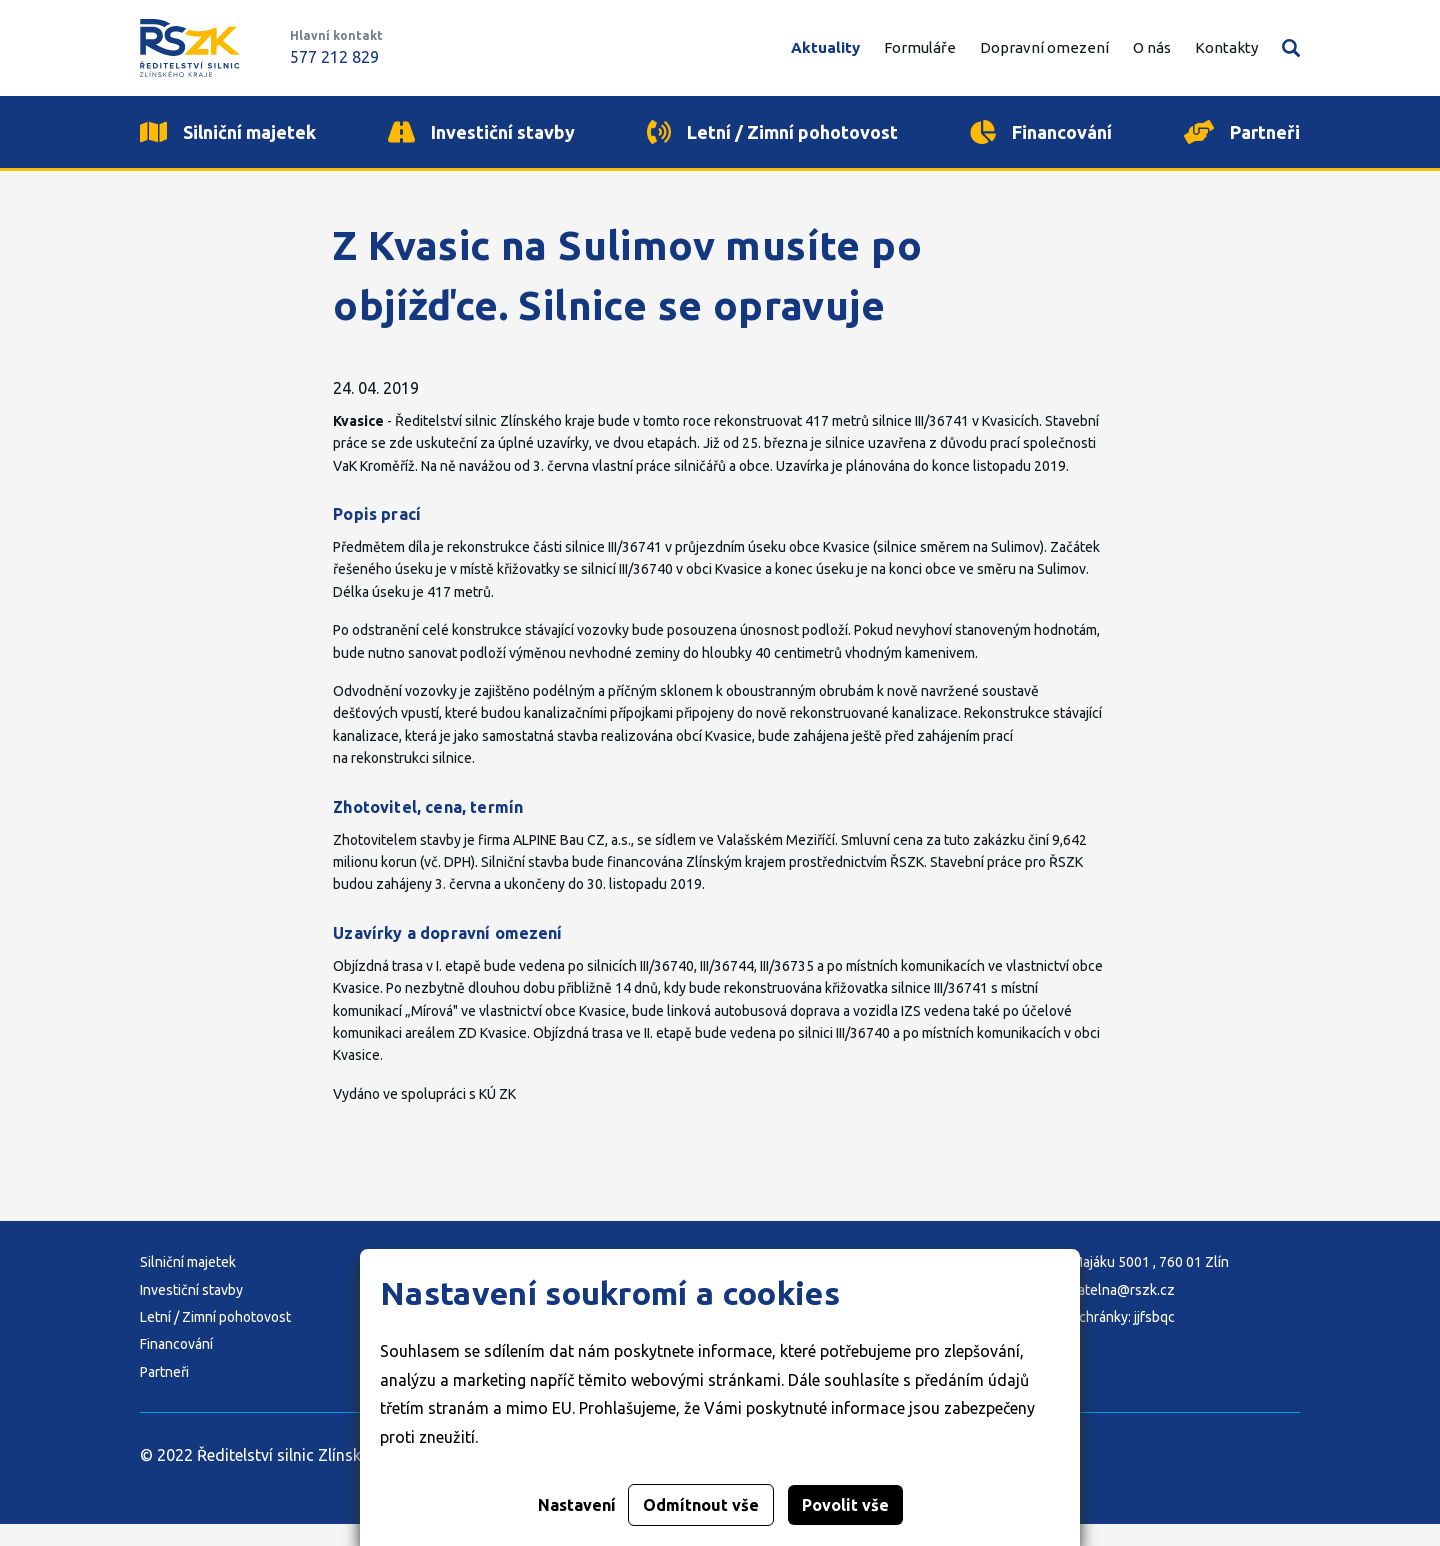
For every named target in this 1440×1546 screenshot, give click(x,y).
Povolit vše (845, 1505)
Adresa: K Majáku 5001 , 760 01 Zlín (1119, 1284)
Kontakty (1226, 47)
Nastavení (577, 1505)
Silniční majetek (188, 1284)
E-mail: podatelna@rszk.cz (1092, 1312)
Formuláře (920, 47)
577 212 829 (334, 57)
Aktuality (825, 47)
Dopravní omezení (1044, 47)
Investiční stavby (191, 1312)
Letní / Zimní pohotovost (215, 1339)
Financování (176, 1366)
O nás (1152, 47)
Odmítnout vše (701, 1505)
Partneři (164, 1394)
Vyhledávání (1291, 48)
